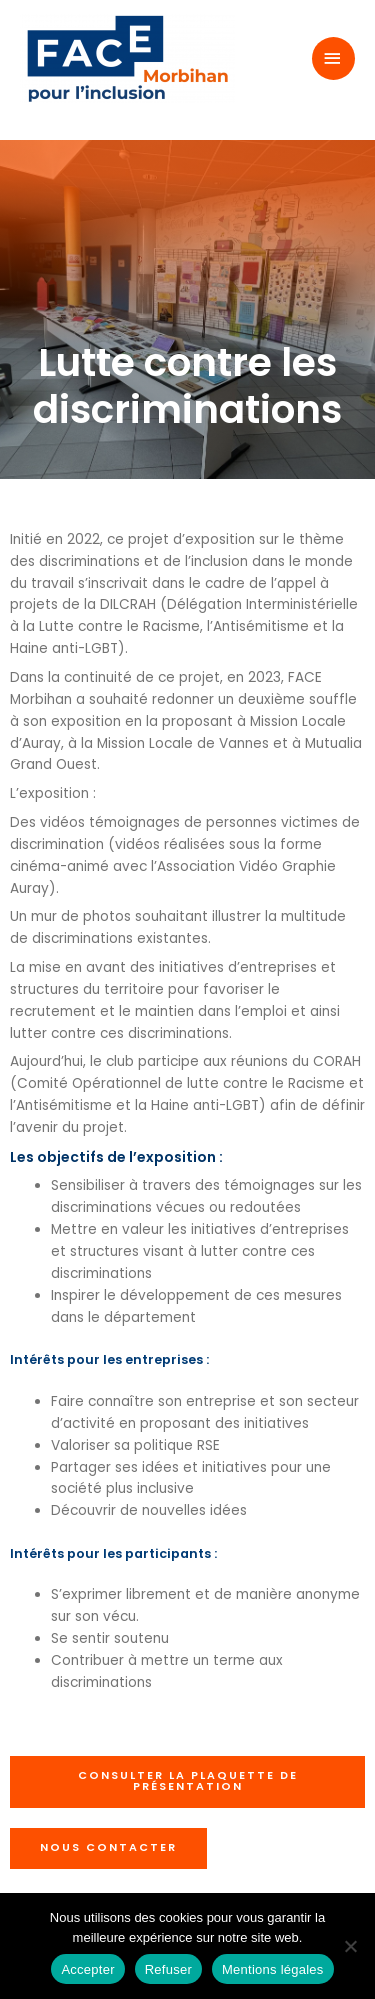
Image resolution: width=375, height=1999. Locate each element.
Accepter (87, 1969)
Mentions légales (273, 1969)
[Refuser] (350, 1946)
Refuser (168, 1969)
